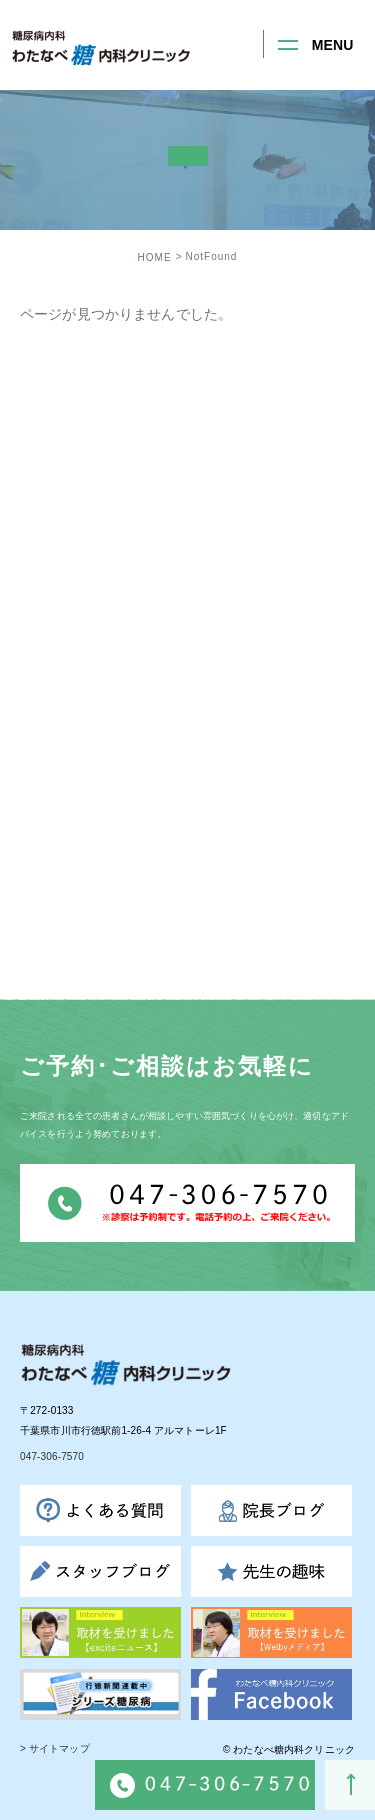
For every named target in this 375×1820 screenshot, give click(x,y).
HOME (155, 257)
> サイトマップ (55, 1749)
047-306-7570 (52, 1457)
